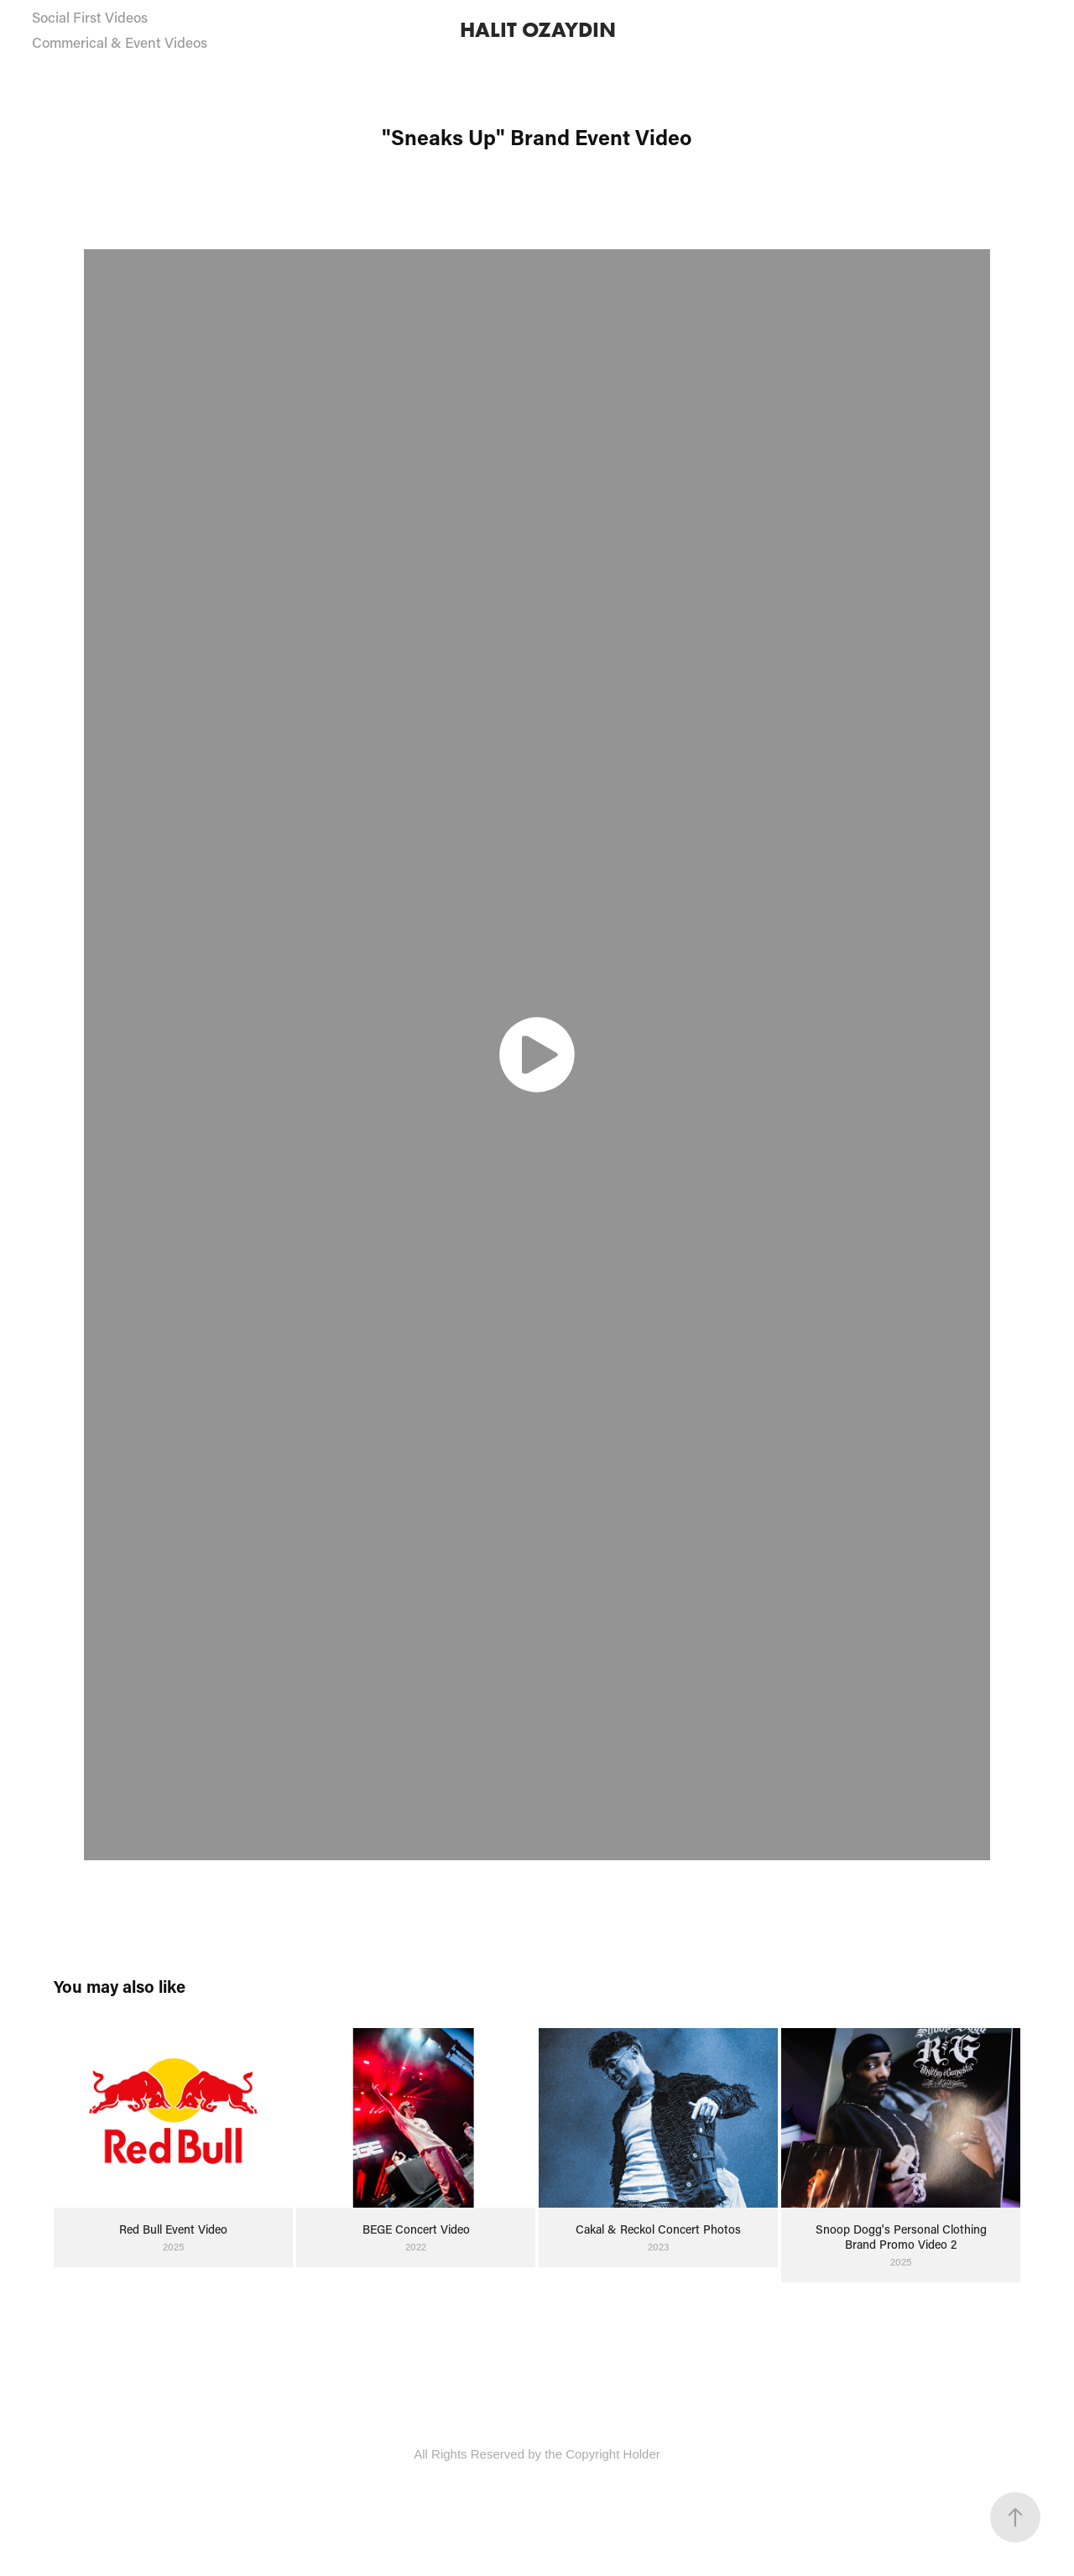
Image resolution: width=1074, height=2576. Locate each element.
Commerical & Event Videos (119, 42)
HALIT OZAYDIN (538, 30)
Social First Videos (90, 17)
